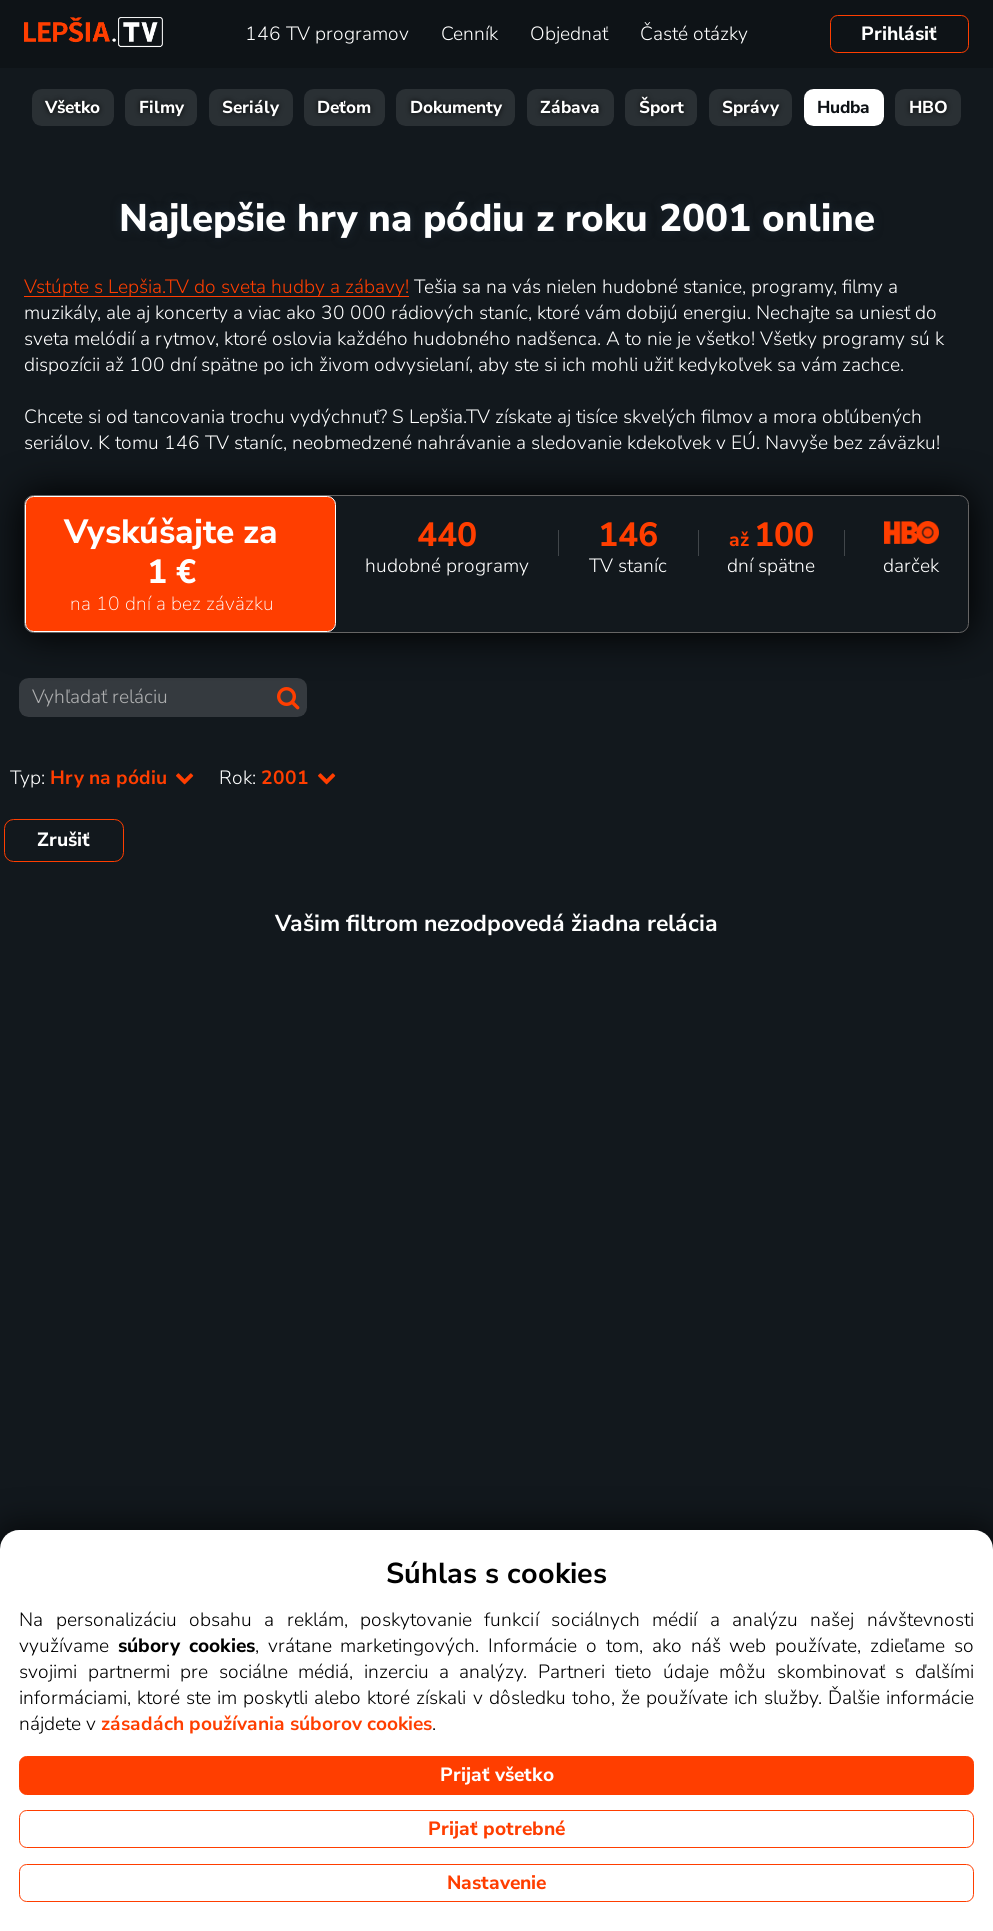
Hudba (843, 107)
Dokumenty (456, 107)
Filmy (161, 107)
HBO (928, 107)
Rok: (278, 778)
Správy (750, 107)
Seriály (250, 107)
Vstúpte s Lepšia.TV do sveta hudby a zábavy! (216, 287)
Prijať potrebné (496, 1829)
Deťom (344, 107)
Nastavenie (496, 1883)
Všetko (72, 107)
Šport (661, 107)
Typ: (102, 778)
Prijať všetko (497, 1775)
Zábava (570, 107)
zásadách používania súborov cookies (266, 1724)
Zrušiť (63, 840)
